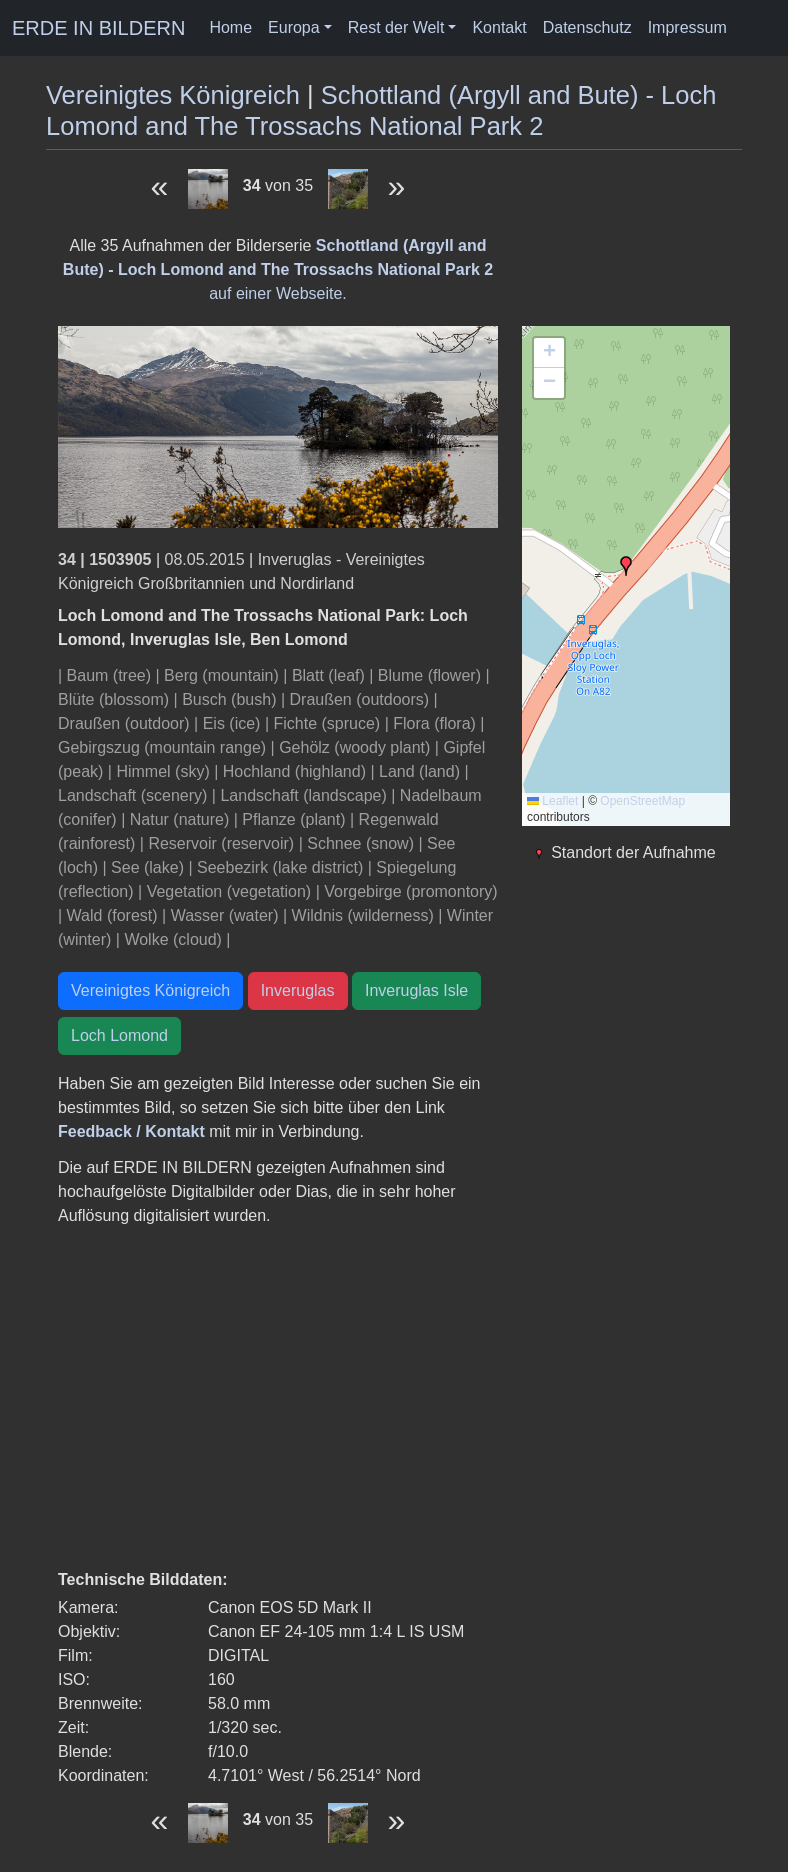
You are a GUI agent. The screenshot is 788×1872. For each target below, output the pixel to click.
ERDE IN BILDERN (98, 28)
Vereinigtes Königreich (173, 95)
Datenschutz (587, 27)
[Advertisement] (278, 1398)
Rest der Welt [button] (396, 27)
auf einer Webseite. (278, 269)
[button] (626, 566)
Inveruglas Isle (416, 990)
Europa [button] (294, 27)
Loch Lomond (119, 1035)
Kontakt (499, 27)
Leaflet (552, 801)
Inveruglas (298, 990)
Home (230, 27)
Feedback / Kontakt (131, 1131)
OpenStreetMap (642, 801)
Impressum (687, 27)
